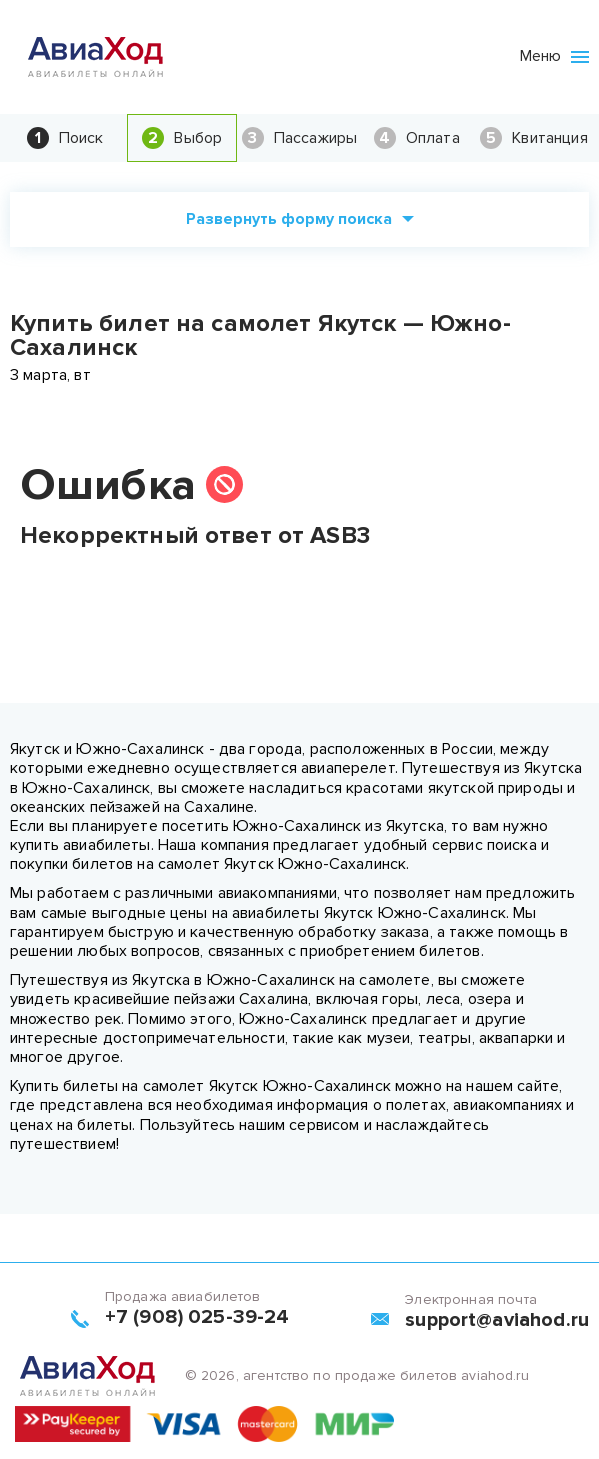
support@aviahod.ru (497, 1320)
